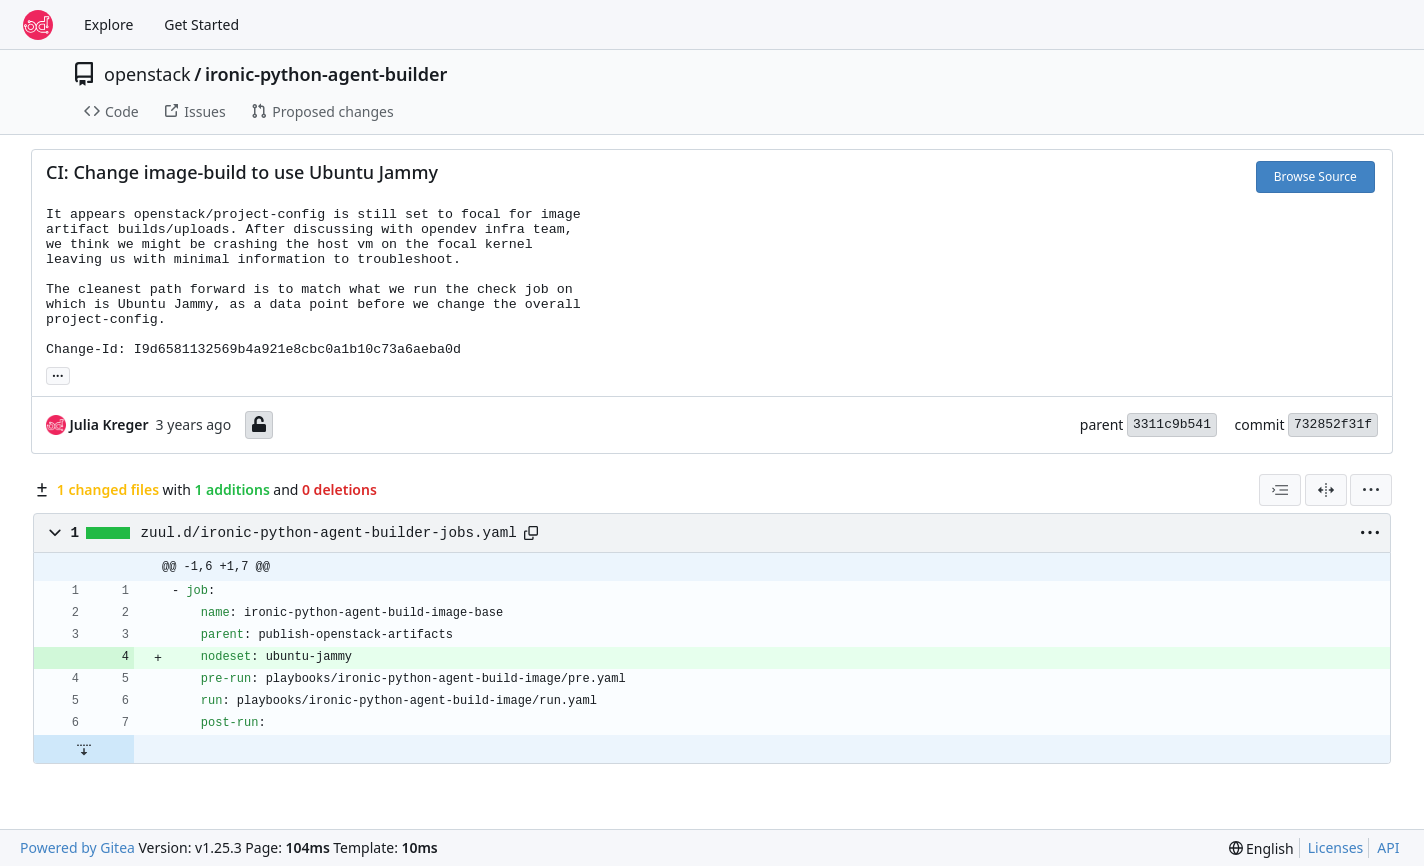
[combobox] (1280, 490)
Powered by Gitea (77, 847)
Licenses (1336, 847)
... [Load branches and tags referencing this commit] (58, 374)
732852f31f (1333, 424)
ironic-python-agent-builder (326, 74)
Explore (108, 24)
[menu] (1371, 490)
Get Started (201, 24)
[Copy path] (531, 533)
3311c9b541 (1172, 424)
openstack (147, 74)
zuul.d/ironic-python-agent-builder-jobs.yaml (329, 533)
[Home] (38, 25)
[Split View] (1326, 490)
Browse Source (1315, 176)
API (1388, 847)
